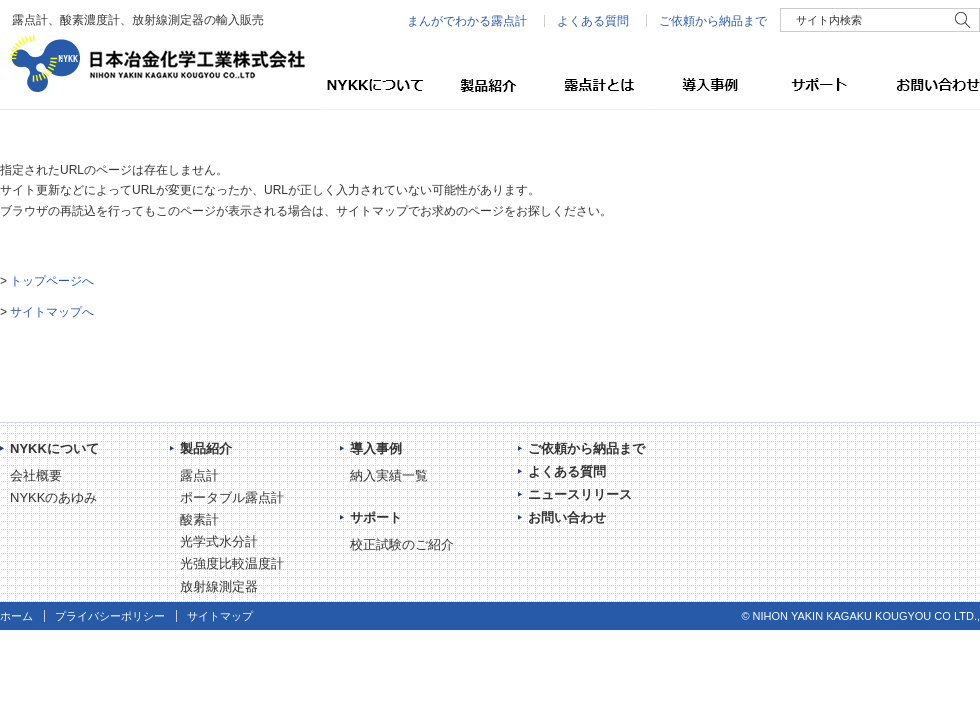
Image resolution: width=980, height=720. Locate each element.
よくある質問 (593, 21)
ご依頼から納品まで (713, 21)
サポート (815, 85)
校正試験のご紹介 (402, 544)
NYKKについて (375, 85)
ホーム (16, 616)
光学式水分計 (219, 541)
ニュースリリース (580, 494)
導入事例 (705, 85)
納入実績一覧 (389, 475)
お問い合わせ (925, 85)
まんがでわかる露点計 (467, 21)
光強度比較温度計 (232, 563)
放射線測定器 (219, 586)
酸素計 (199, 519)
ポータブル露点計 (232, 497)
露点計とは (595, 85)
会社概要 (36, 475)
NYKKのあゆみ (53, 497)
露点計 (199, 475)
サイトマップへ (52, 312)
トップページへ (52, 281)
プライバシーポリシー (110, 616)
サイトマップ (220, 616)
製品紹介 (485, 85)
